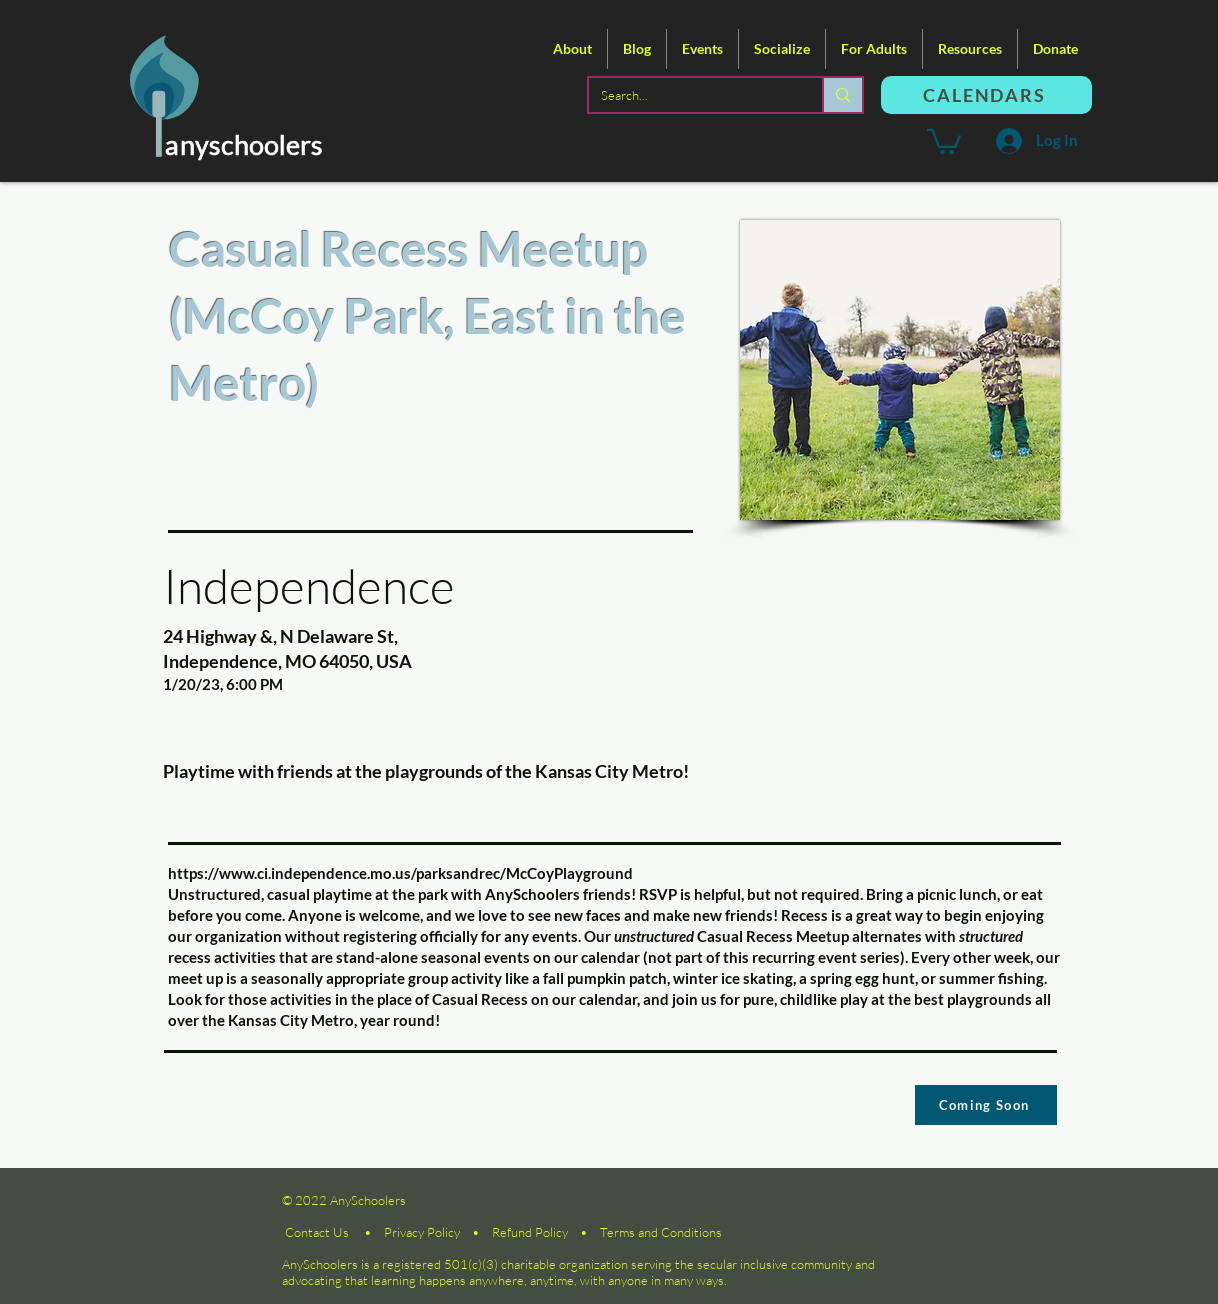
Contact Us (317, 1232)
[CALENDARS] (986, 95)
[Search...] (690, 95)
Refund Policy (530, 1232)
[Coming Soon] (986, 1105)
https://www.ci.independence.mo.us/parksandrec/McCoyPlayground (400, 873)
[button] (572, 49)
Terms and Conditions (661, 1232)
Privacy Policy (422, 1232)
